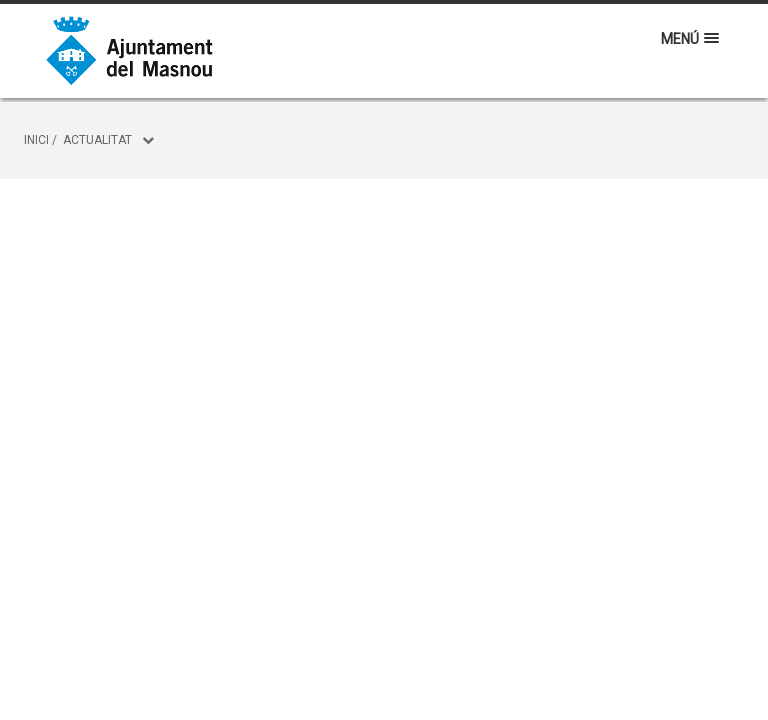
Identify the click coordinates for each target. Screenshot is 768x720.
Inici (36, 140)
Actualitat (97, 140)
